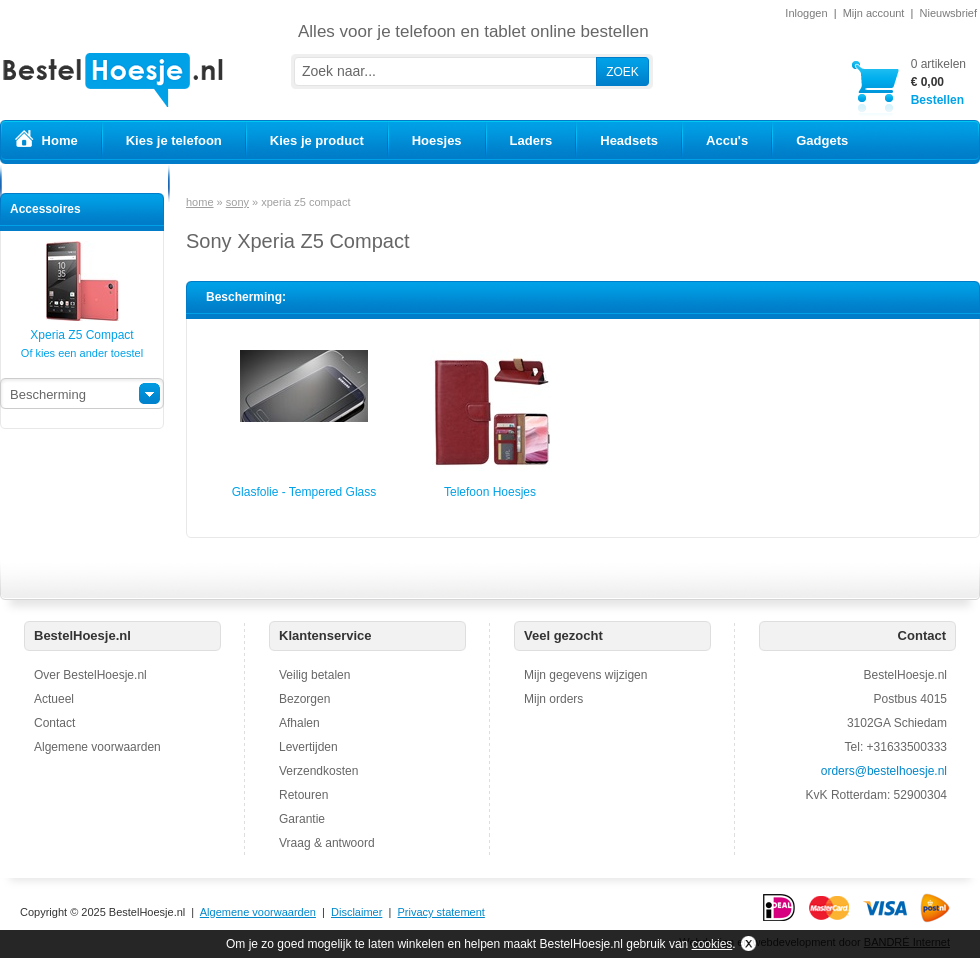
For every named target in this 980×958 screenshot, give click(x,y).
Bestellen (938, 81)
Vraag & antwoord (327, 843)
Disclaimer (356, 912)
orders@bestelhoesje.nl (884, 771)
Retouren (303, 795)
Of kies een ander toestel (82, 353)
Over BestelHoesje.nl (90, 675)
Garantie (302, 819)
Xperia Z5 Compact (81, 328)
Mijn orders (553, 699)
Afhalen (299, 723)
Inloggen (806, 13)
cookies (712, 944)
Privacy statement (440, 912)
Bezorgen (304, 699)
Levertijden (308, 747)
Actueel (54, 699)
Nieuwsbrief (948, 13)
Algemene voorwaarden (97, 747)
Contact (54, 723)
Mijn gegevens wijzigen (585, 675)
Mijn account (874, 13)
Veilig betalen (314, 675)
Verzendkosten (318, 771)
